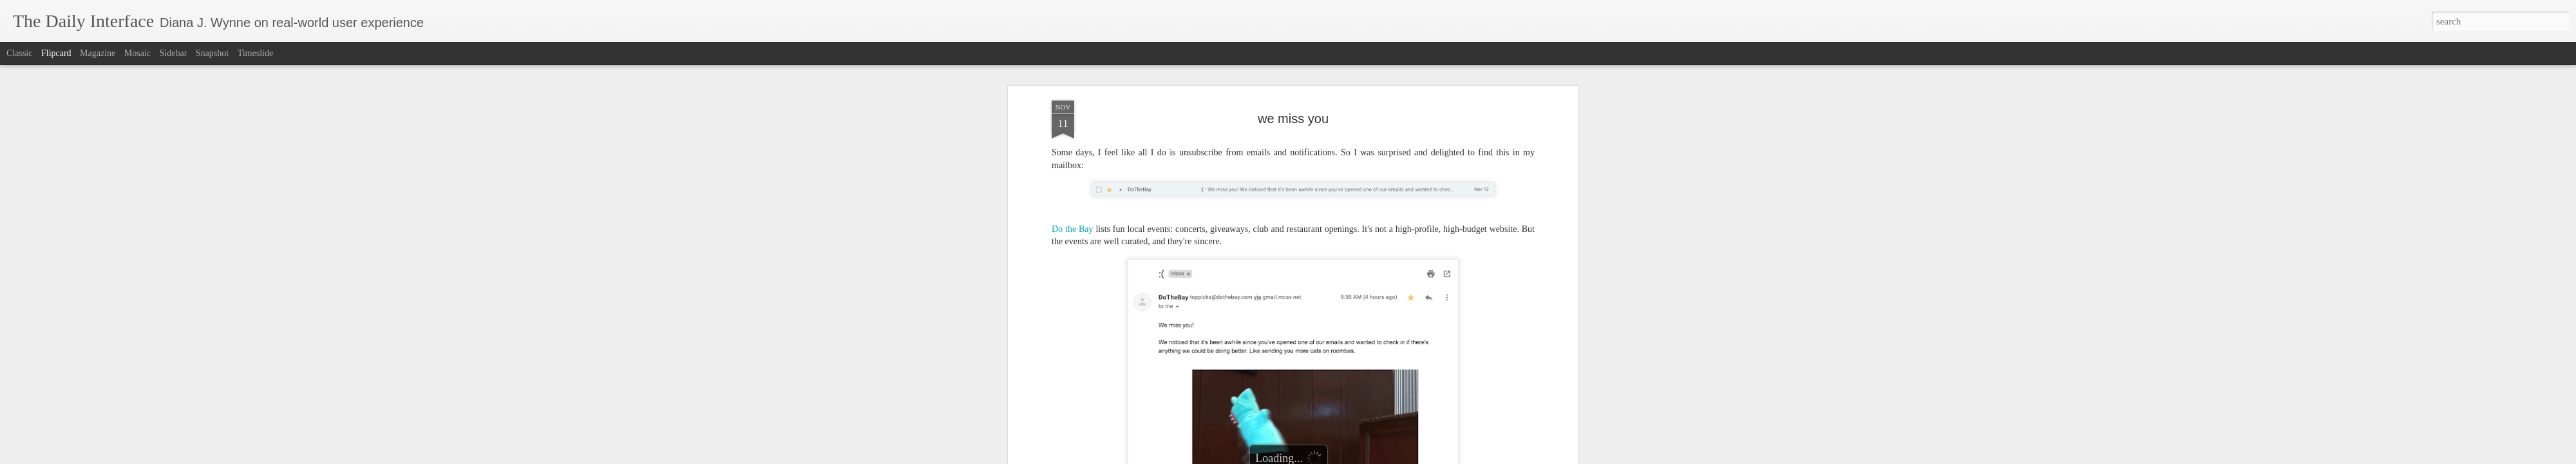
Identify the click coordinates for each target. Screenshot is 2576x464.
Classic (19, 53)
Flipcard (56, 53)
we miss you (1293, 118)
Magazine (97, 53)
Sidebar (173, 53)
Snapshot (212, 53)
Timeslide (256, 53)
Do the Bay (1073, 229)
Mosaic (137, 53)
